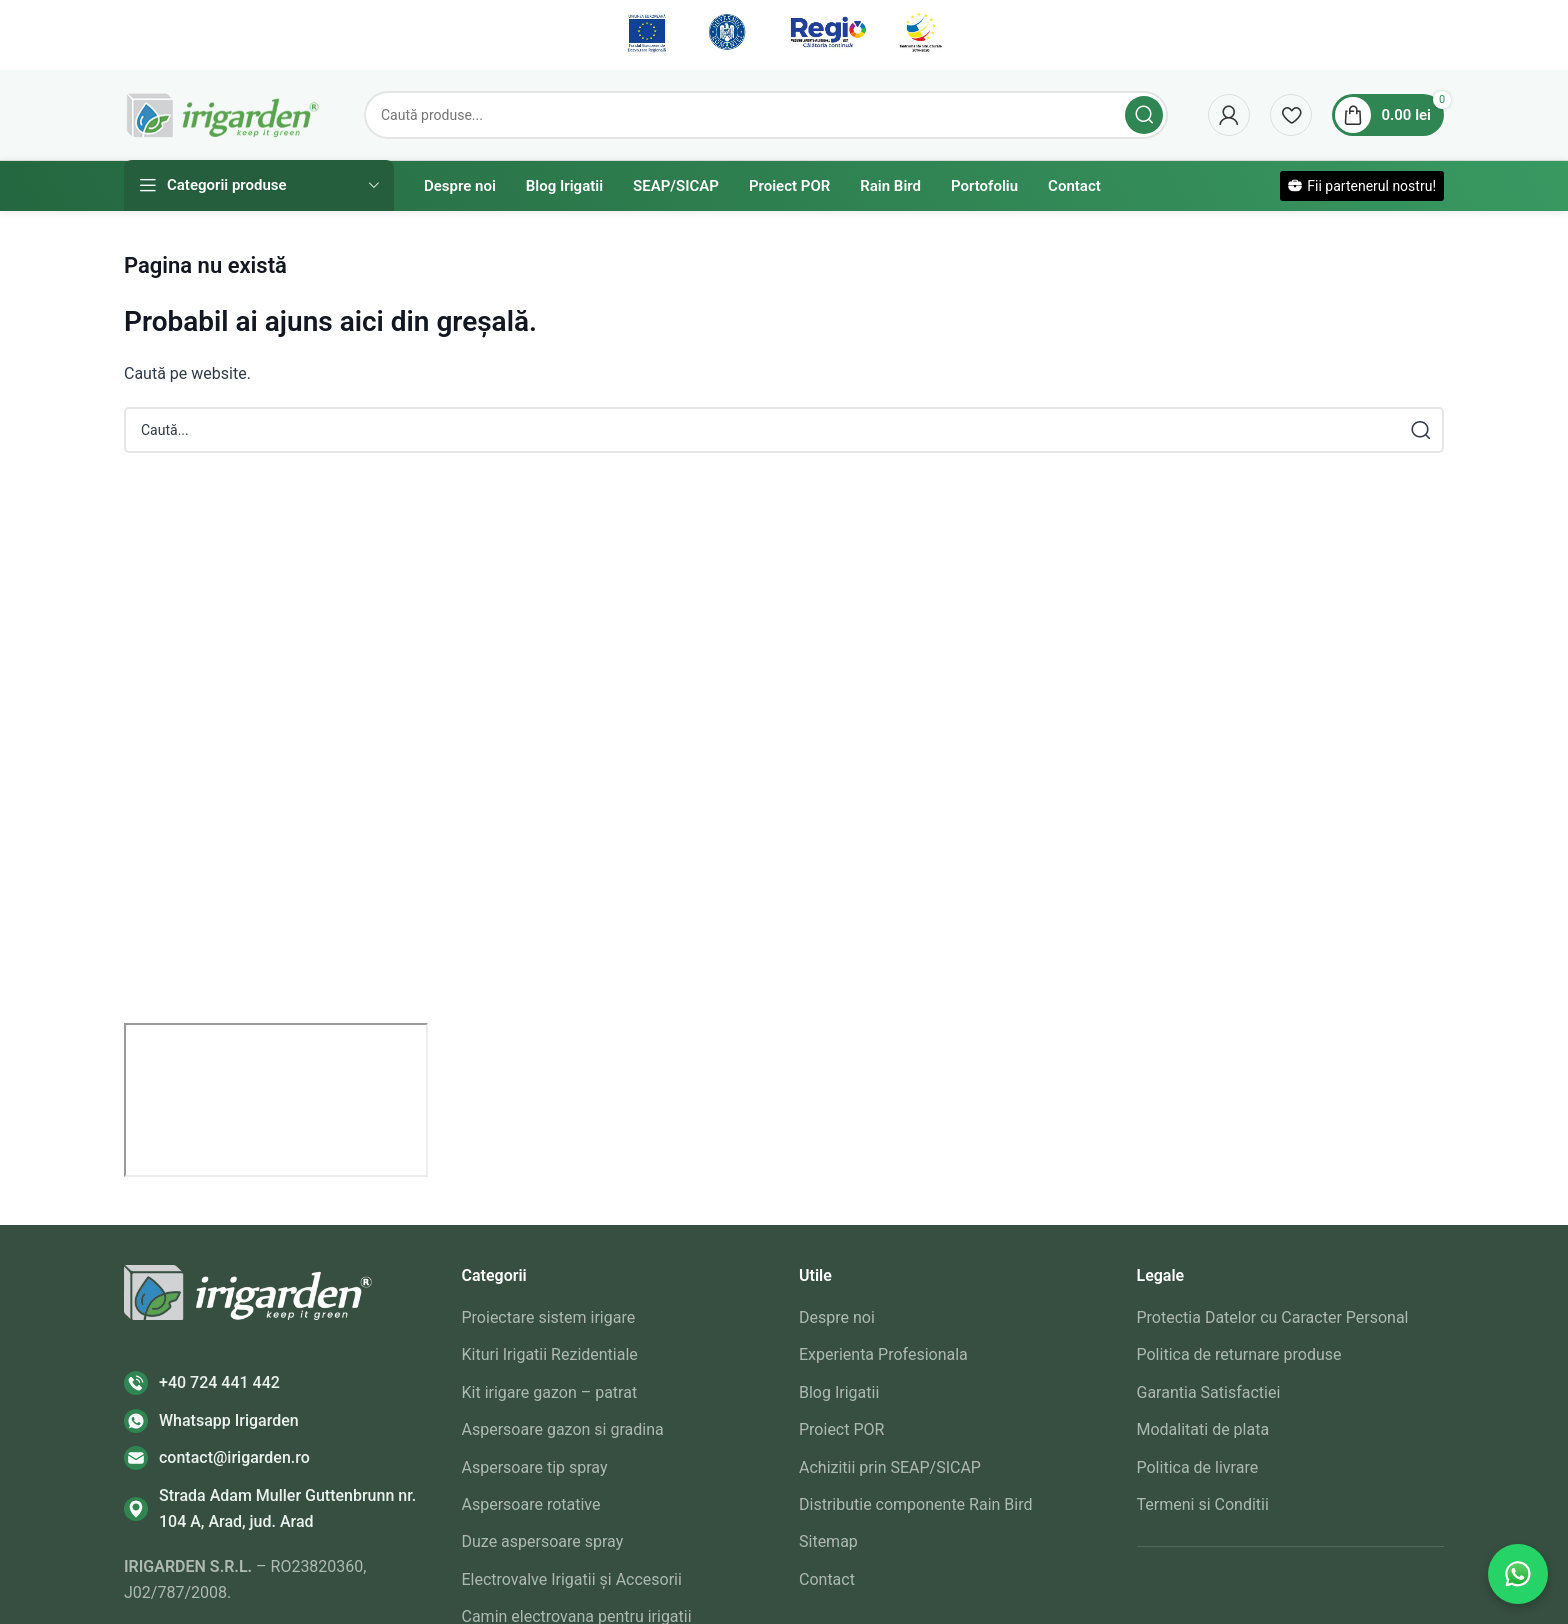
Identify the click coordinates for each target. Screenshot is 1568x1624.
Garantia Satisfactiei (1209, 1392)
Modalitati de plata (1203, 1429)
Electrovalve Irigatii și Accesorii (572, 1579)
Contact (827, 1579)
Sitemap (828, 1541)
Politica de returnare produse (1239, 1354)
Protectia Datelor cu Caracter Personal (1273, 1317)
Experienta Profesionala (883, 1354)
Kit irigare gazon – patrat (550, 1392)
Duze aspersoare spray (543, 1541)
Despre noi (837, 1317)
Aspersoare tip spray (535, 1467)
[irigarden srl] (276, 1100)
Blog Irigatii (839, 1392)
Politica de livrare (1198, 1467)
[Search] (766, 115)
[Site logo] (224, 113)
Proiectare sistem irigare (549, 1317)
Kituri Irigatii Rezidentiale (550, 1354)
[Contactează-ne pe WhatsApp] (1518, 1574)
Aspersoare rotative (531, 1504)
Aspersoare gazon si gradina (563, 1429)
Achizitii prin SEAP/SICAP (890, 1467)
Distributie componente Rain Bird (915, 1504)
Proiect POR (841, 1429)
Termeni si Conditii (1203, 1504)
